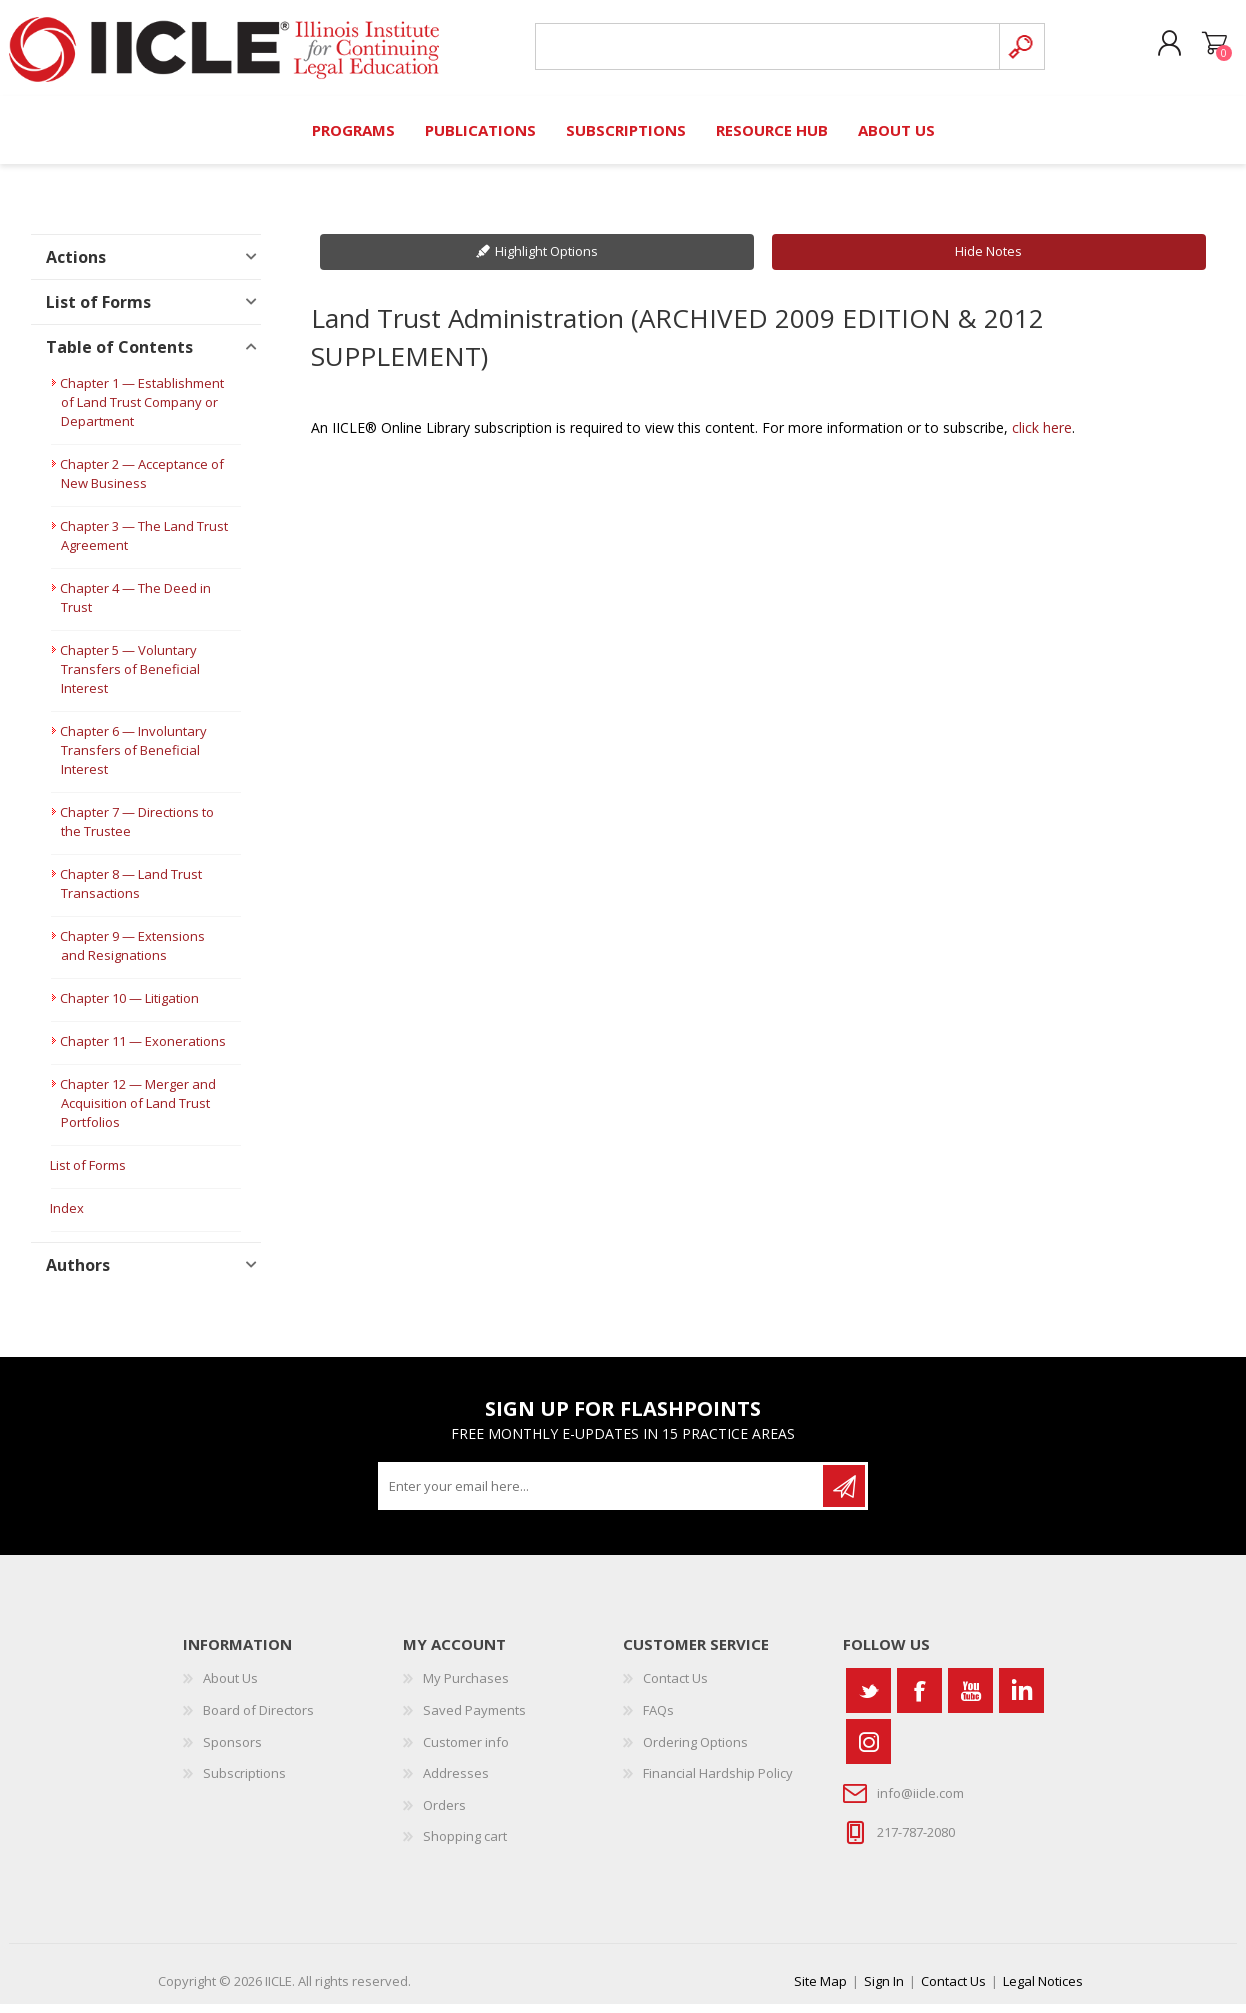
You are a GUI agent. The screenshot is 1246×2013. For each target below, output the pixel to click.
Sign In (884, 1990)
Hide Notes (988, 260)
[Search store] (761, 51)
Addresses (456, 1782)
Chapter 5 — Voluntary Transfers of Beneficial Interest (130, 678)
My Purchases (466, 1687)
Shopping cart (1198, 49)
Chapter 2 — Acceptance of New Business (142, 482)
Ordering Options (695, 1751)
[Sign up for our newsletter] (602, 1495)
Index (67, 1217)
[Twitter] (868, 1699)
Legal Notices (1043, 1990)
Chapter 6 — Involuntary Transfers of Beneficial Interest (133, 759)
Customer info (466, 1751)
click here (1042, 436)
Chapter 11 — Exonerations (143, 1050)
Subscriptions (244, 1782)
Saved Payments (474, 1719)
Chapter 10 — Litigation (129, 1007)
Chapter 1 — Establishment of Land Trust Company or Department (142, 411)
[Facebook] (919, 1699)
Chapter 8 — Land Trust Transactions (131, 892)
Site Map (820, 1990)
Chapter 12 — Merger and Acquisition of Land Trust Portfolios (138, 1112)
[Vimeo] (1021, 1699)
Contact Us (675, 1687)
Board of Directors (258, 1719)
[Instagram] (868, 1750)
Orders (444, 1814)
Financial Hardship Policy (718, 1782)
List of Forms (88, 1174)
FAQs (658, 1719)
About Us (230, 1687)
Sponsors (232, 1751)
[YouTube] (970, 1699)
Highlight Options (546, 260)
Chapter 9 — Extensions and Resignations (132, 954)
